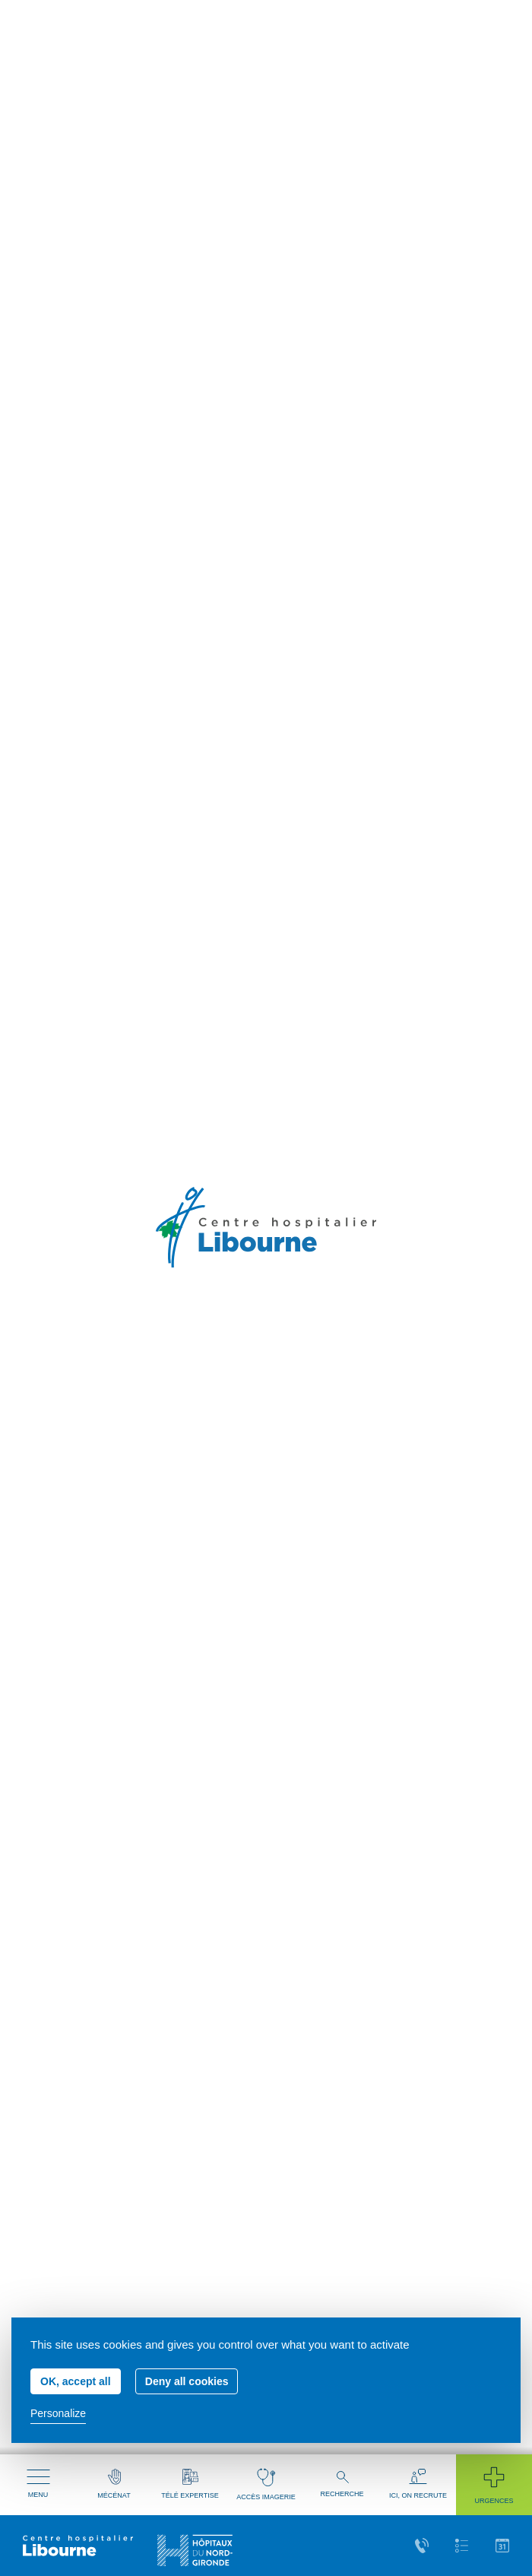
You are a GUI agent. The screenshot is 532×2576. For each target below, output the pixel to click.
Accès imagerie (266, 2484)
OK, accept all (75, 2381)
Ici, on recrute (418, 2484)
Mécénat (113, 2484)
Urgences (493, 2484)
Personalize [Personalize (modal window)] (58, 2413)
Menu (38, 2484)
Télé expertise (189, 2484)
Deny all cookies (187, 2381)
